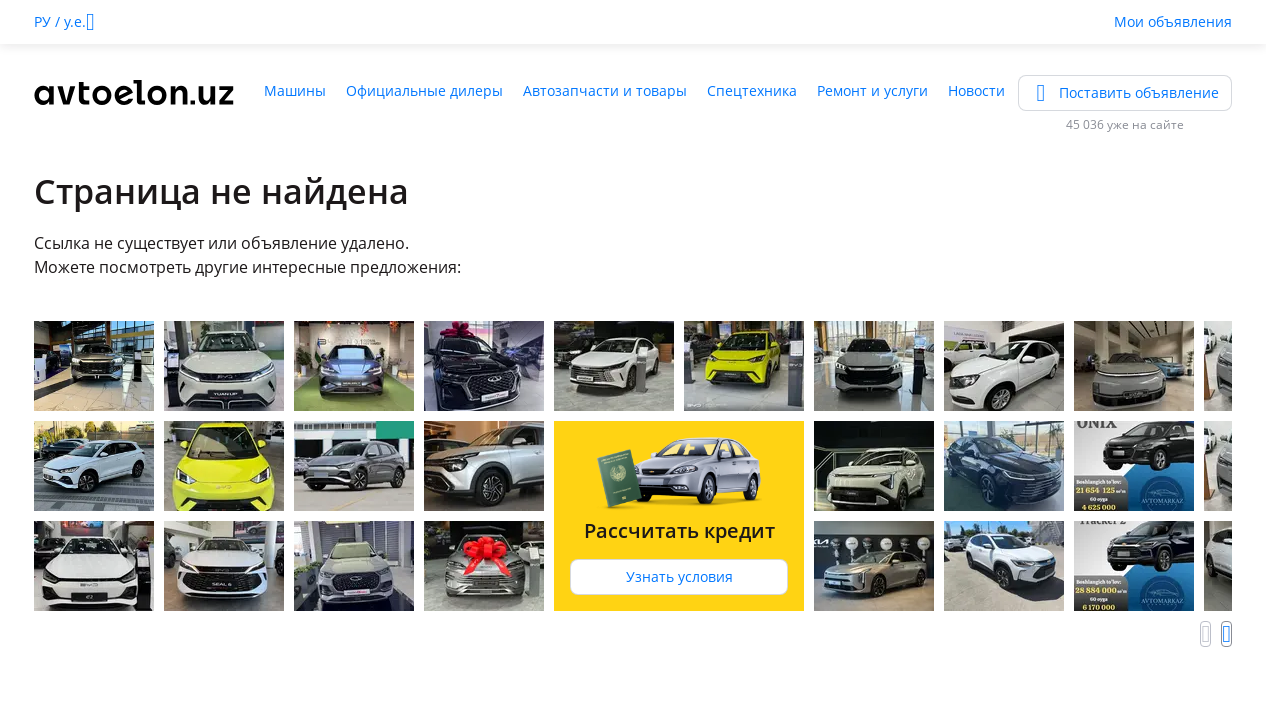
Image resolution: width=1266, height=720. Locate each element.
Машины (295, 90)
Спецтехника (752, 90)
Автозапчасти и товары (605, 90)
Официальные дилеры (424, 90)
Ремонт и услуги (872, 90)
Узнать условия (679, 576)
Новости (976, 90)
